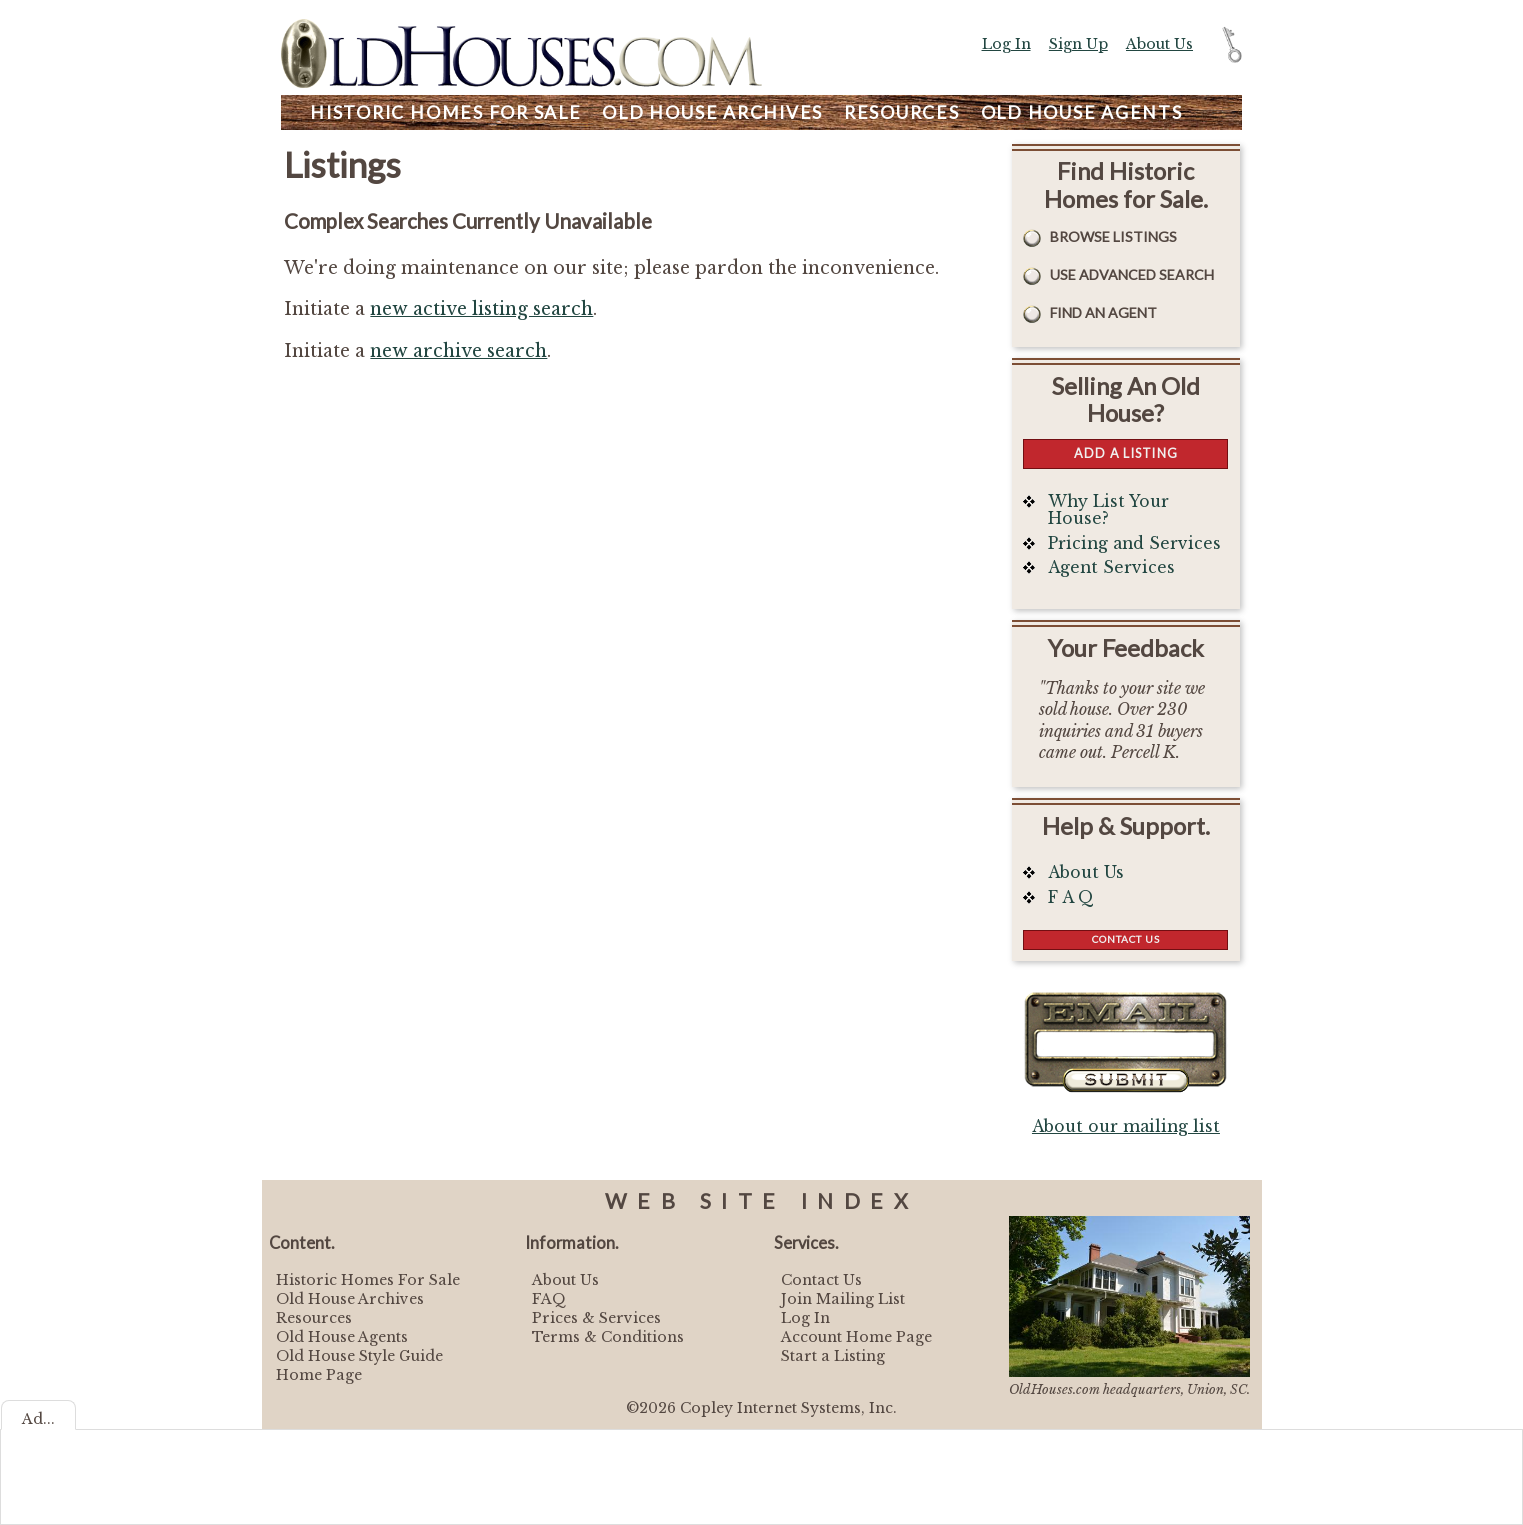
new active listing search (481, 309)
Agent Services (1111, 567)
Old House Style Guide (359, 1356)
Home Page (319, 1375)
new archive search (458, 351)
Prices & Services (596, 1318)
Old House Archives (350, 1299)
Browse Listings (1113, 236)
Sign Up (1078, 44)
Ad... (38, 1419)
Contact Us (1126, 939)
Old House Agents (342, 1337)
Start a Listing (833, 1356)
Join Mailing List (843, 1299)
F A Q (1071, 897)
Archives (712, 112)
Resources (902, 112)
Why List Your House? (1108, 510)
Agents (1082, 112)
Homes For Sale (445, 112)
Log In (1006, 44)
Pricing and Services (1134, 543)
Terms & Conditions (608, 1337)
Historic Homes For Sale (368, 1280)
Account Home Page (856, 1337)
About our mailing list (1126, 1126)
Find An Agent (1103, 312)
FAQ (549, 1299)
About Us (1159, 44)
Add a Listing (1126, 453)
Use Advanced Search (1132, 274)
